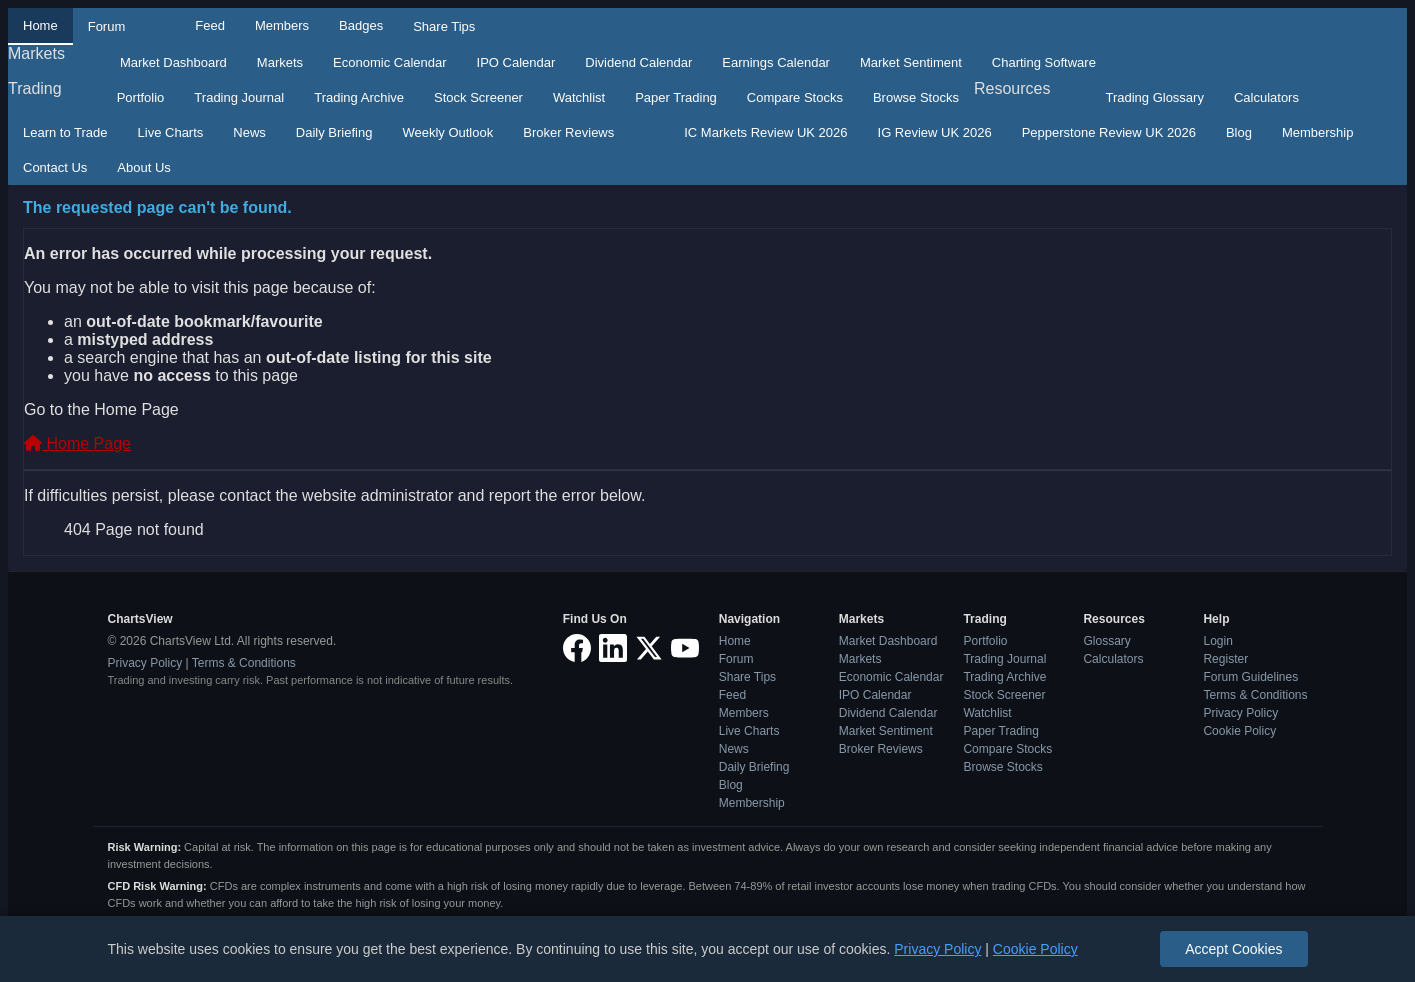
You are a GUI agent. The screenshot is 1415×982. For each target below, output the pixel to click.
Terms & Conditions (244, 663)
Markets (36, 53)
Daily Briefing (334, 132)
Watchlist (579, 97)
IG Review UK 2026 (935, 132)
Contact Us (55, 167)
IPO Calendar (516, 62)
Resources (1012, 88)
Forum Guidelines (1250, 677)
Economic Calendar (389, 62)
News (249, 132)
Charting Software (1044, 62)
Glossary (1106, 641)
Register (1225, 659)
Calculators (1266, 97)
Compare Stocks (795, 97)
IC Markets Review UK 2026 (765, 132)
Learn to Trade (65, 132)
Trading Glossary (1154, 97)
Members (282, 25)
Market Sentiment (911, 62)
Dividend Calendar (638, 62)
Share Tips (444, 26)
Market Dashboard (173, 62)
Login (1217, 641)
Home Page (77, 443)
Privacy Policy (145, 663)
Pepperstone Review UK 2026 (1109, 132)
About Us (143, 167)
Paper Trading (676, 97)
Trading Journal (239, 97)
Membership (1318, 132)
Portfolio (141, 97)
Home (40, 25)
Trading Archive (359, 97)
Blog (1239, 132)
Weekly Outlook (447, 132)
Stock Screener (478, 97)
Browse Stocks (916, 97)
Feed (210, 25)
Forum (107, 26)
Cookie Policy (1239, 731)
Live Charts (171, 132)
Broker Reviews (568, 132)
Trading (35, 88)
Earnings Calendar (776, 62)
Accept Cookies (1233, 949)
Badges (361, 25)
